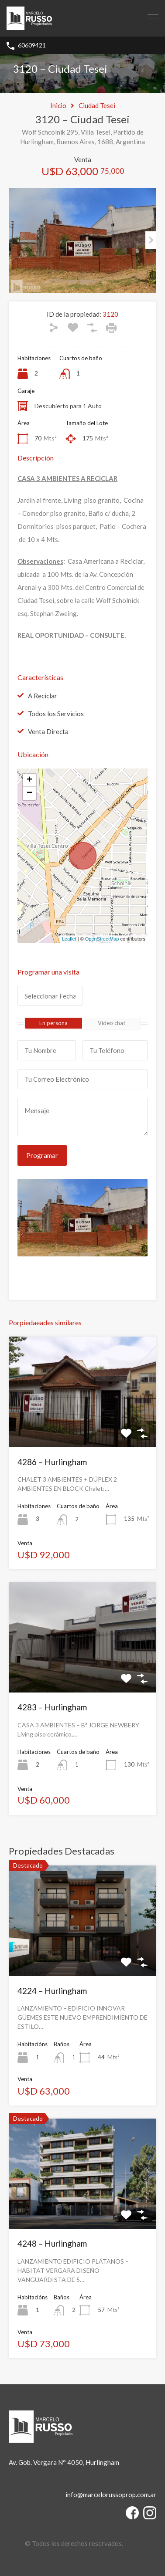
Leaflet (69, 938)
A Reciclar (42, 696)
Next (150, 240)
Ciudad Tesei (97, 105)
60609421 (32, 45)
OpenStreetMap (102, 938)
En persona (53, 1022)
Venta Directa (48, 731)
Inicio (58, 105)
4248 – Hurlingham (52, 2243)
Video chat (111, 1022)
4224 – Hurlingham (52, 1991)
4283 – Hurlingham (52, 1707)
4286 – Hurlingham (52, 1462)
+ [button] (29, 780)
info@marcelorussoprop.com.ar (110, 2494)
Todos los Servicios (56, 714)
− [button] (29, 793)
